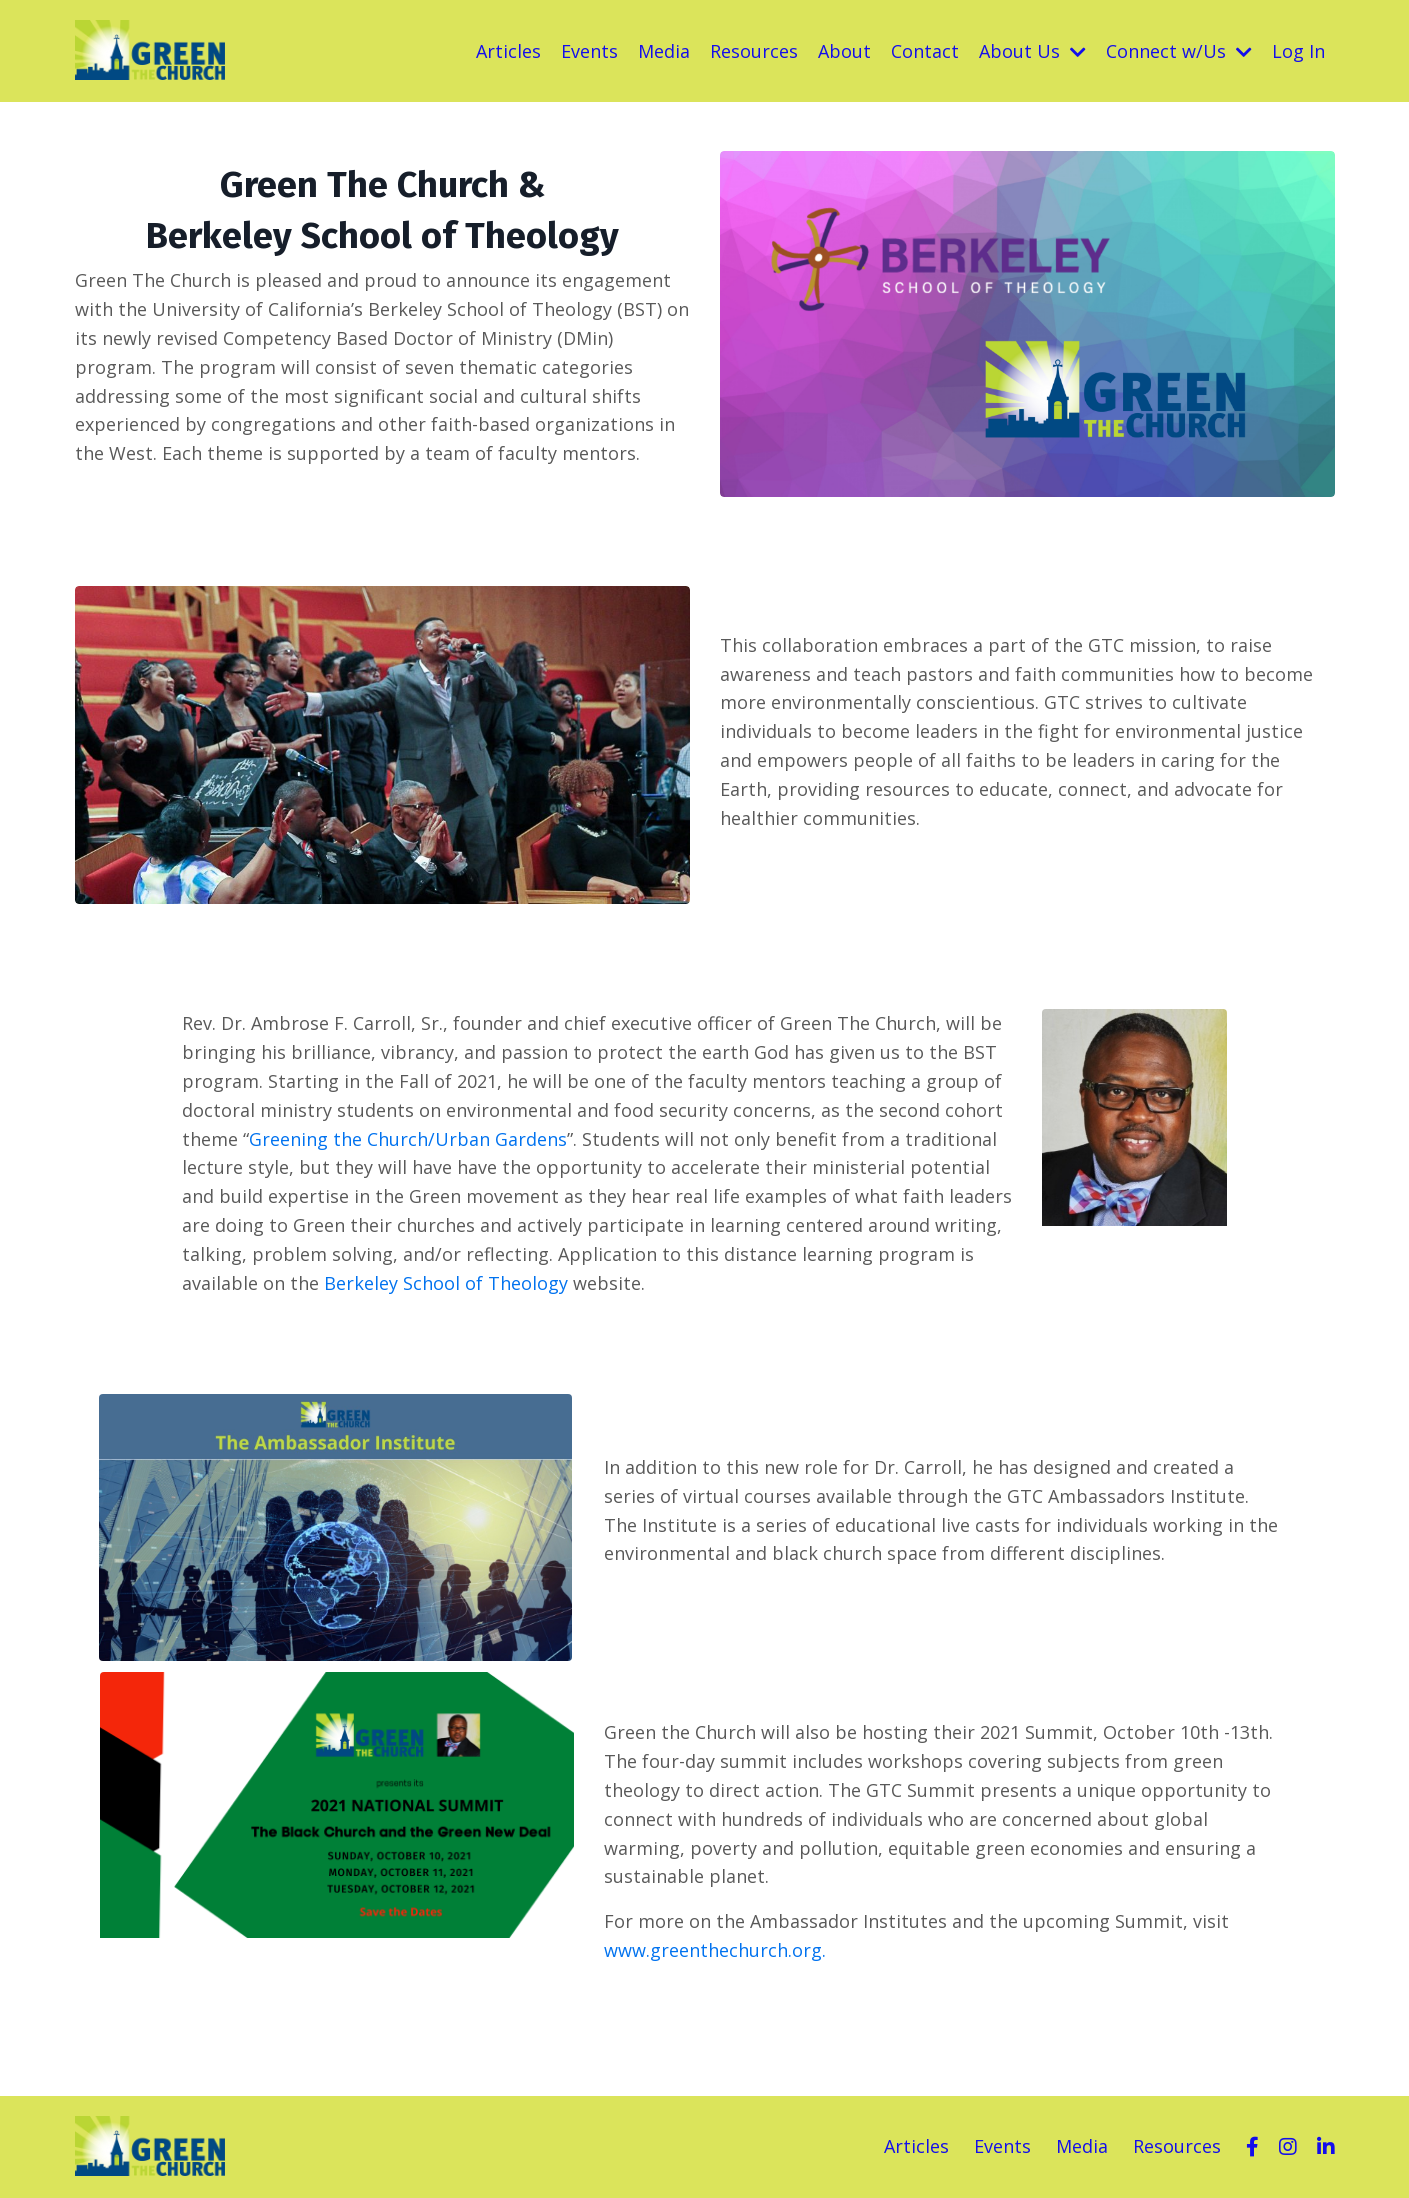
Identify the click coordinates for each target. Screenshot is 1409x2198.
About (844, 51)
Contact (925, 51)
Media (664, 51)
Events (589, 51)
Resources (754, 51)
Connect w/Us (1179, 51)
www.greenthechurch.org (713, 1950)
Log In (1298, 51)
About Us (1032, 51)
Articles (508, 51)
